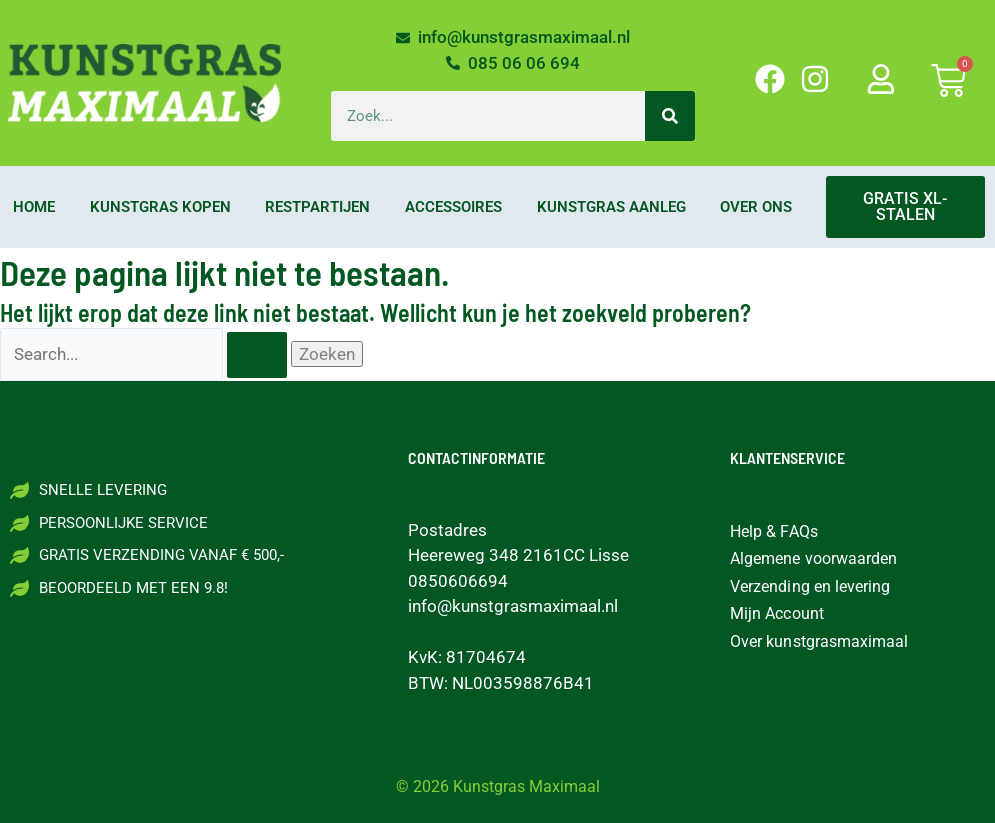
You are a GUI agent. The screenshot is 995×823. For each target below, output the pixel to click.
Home (34, 207)
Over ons (756, 207)
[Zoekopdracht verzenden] (257, 355)
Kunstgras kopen (160, 207)
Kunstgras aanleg (611, 207)
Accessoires (453, 207)
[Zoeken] (670, 116)
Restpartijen (317, 207)
